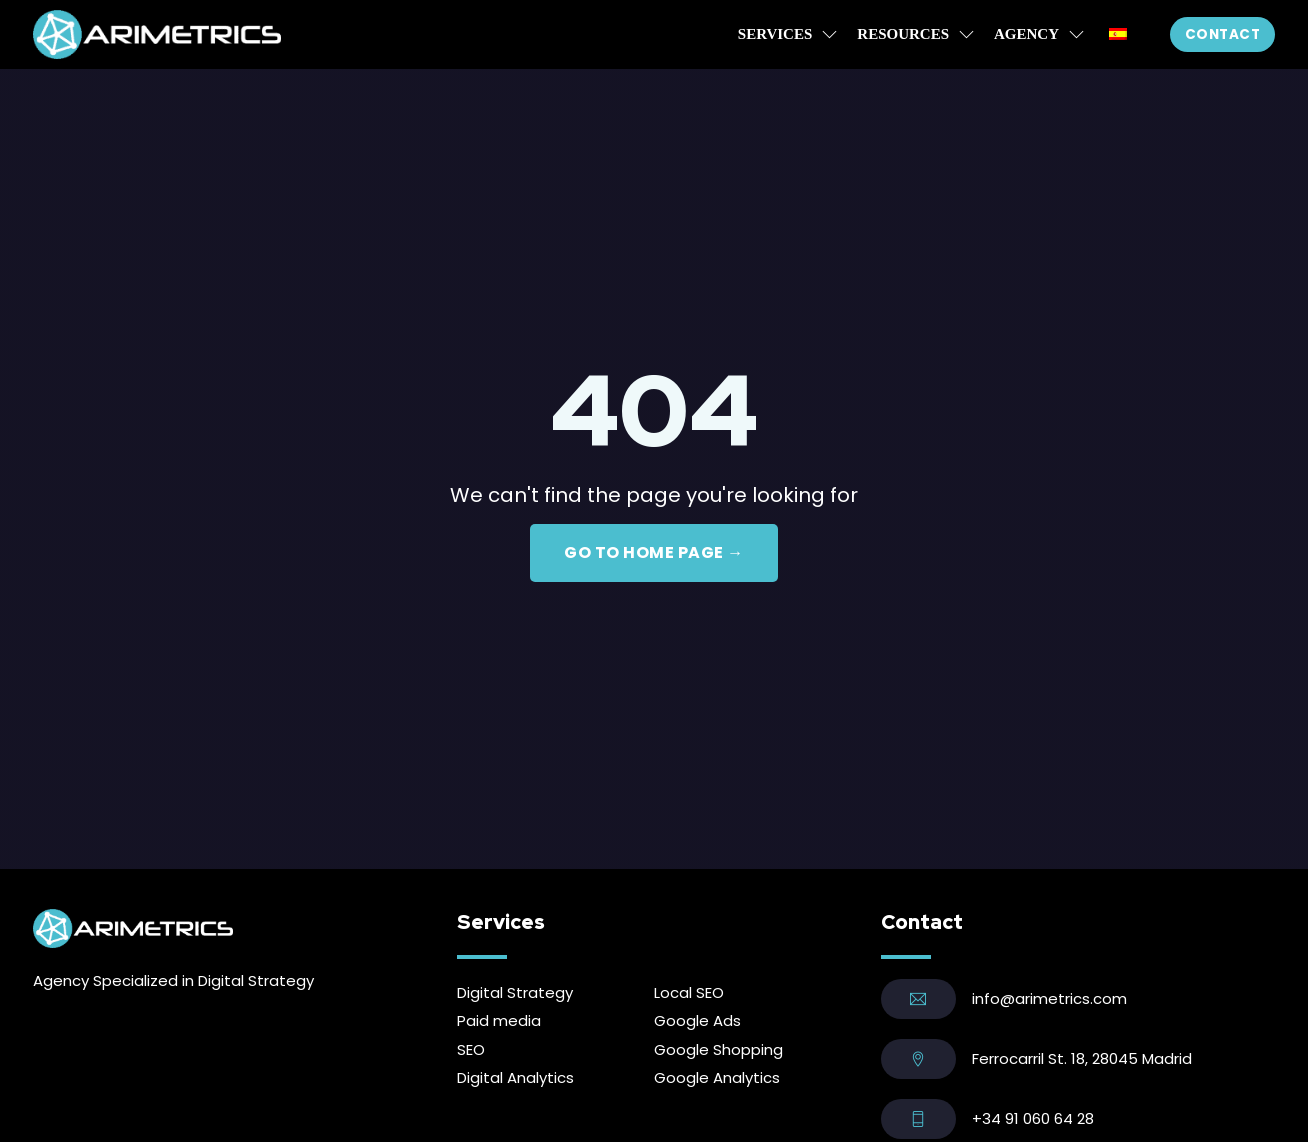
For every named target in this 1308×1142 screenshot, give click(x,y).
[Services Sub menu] (829, 34)
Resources (903, 34)
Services (775, 34)
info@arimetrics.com (1049, 998)
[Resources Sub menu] (966, 34)
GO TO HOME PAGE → (654, 552)
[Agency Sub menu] (1076, 34)
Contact (1223, 34)
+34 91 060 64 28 (1033, 1118)
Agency (1026, 34)
